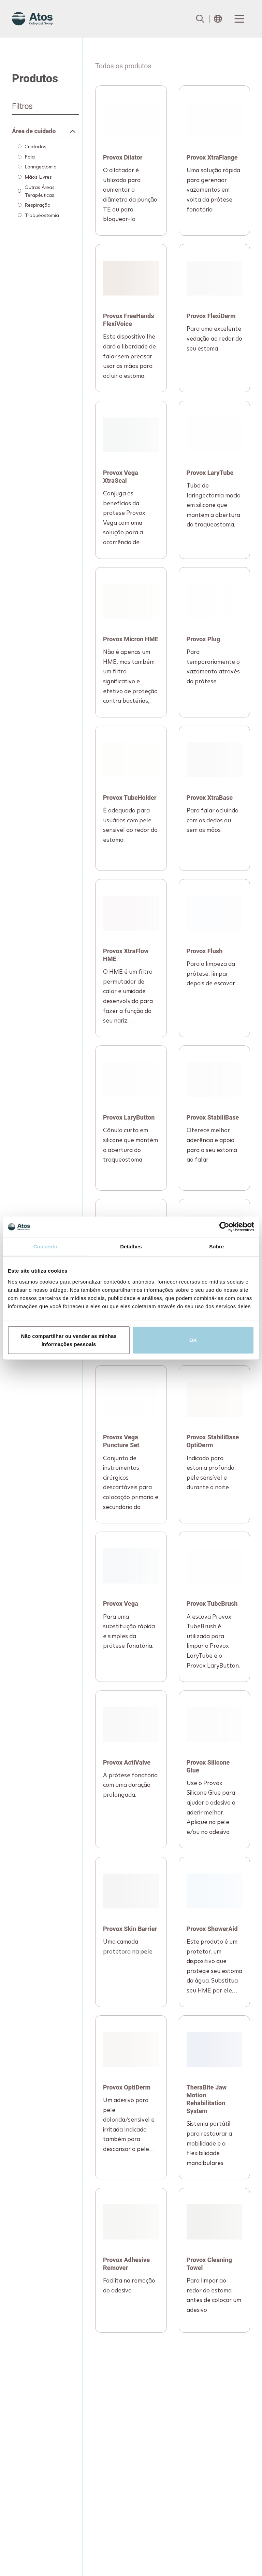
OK (193, 1340)
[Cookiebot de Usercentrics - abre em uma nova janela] (224, 1227)
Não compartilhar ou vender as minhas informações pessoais (68, 1340)
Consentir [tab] (45, 1246)
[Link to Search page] (200, 19)
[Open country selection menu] (218, 19)
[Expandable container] (45, 128)
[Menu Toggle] (238, 19)
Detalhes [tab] (131, 1246)
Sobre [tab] (216, 1246)
